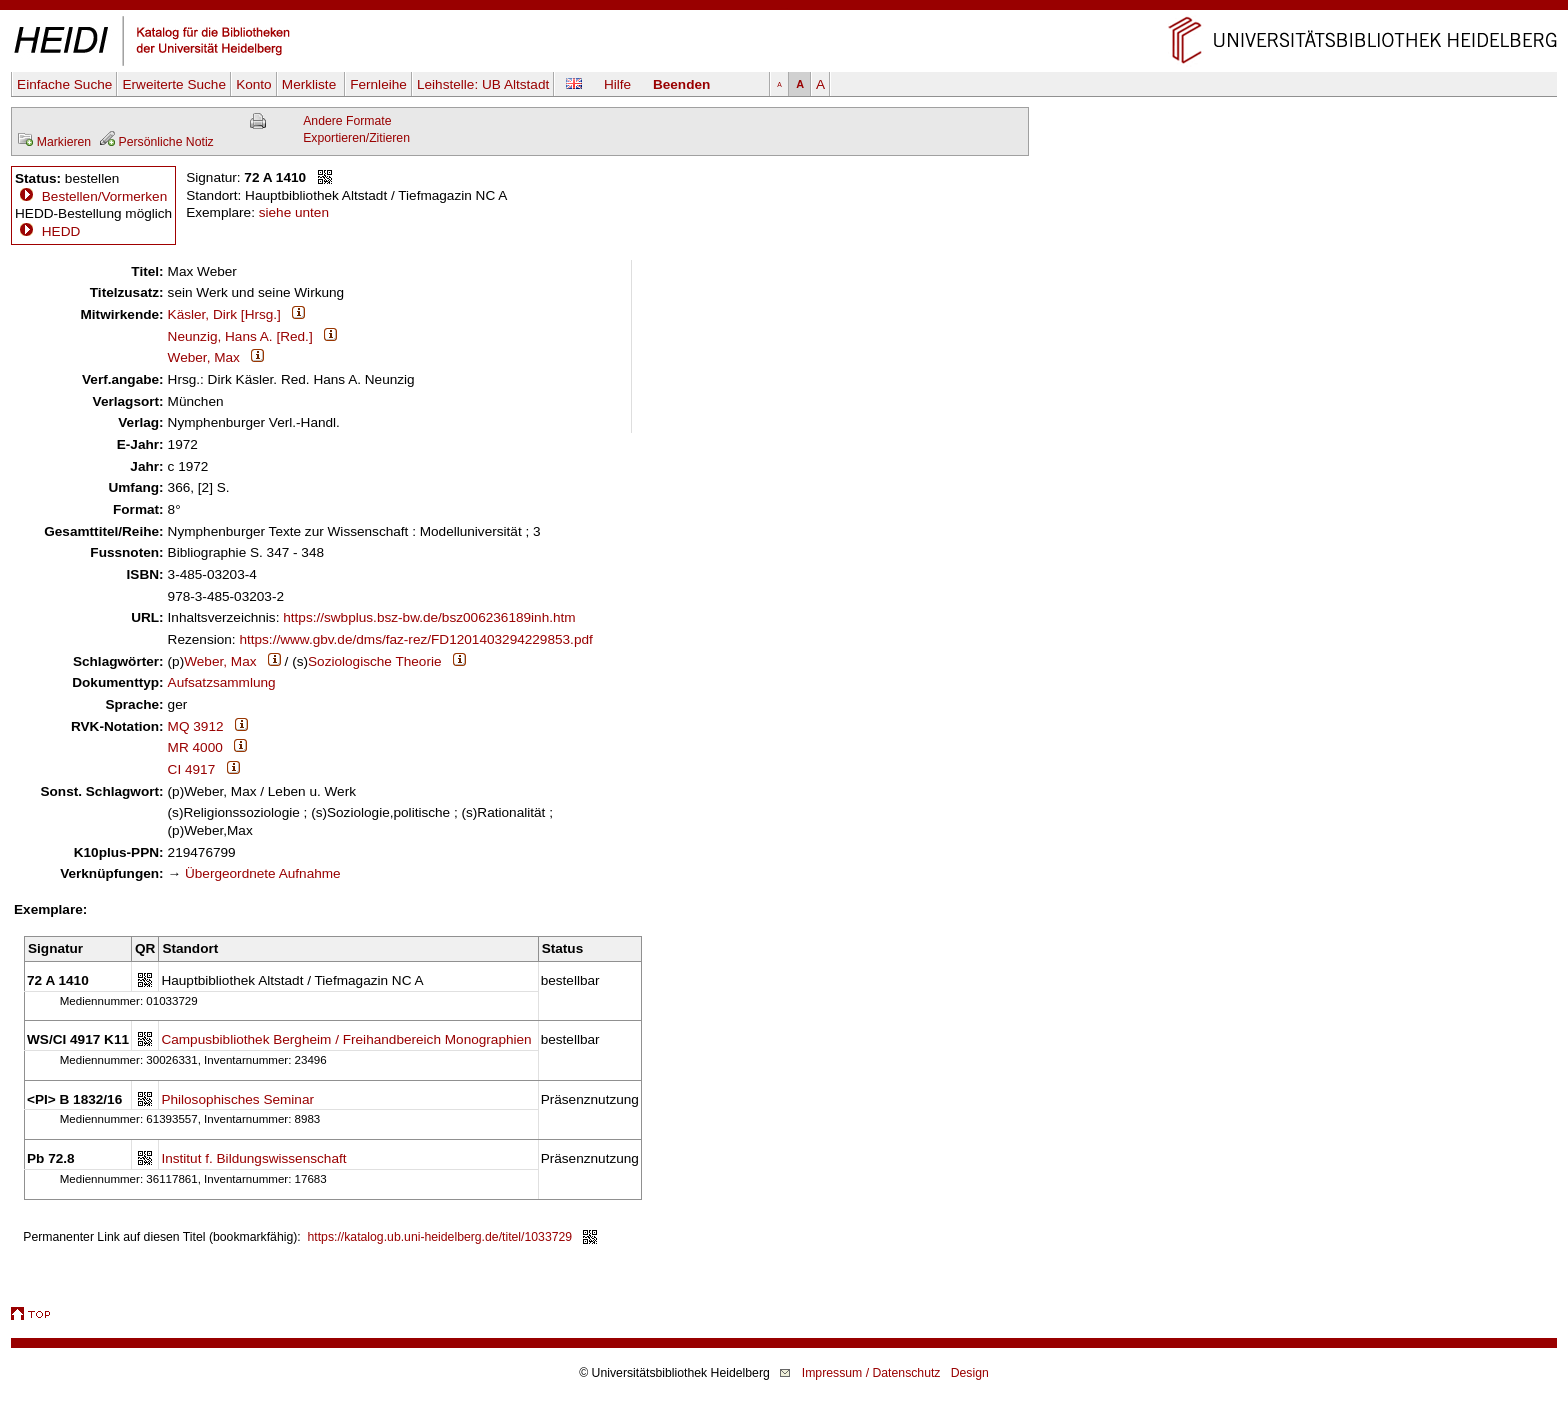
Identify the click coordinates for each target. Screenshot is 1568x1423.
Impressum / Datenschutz (871, 1373)
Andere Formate (347, 121)
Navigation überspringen (784, 8)
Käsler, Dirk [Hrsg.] (224, 314)
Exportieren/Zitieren (356, 138)
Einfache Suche (64, 84)
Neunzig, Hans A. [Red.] (240, 336)
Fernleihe (378, 84)
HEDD (47, 231)
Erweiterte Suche (174, 84)
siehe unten (294, 212)
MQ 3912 (196, 726)
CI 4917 (192, 769)
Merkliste (311, 84)
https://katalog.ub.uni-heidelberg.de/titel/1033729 (440, 1237)
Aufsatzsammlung (222, 682)
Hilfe (617, 84)
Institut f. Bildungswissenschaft (253, 1158)
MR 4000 (195, 747)
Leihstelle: (483, 84)
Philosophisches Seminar (237, 1099)
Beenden (681, 84)
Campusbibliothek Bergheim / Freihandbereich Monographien (346, 1039)
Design (970, 1373)
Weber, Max (204, 357)
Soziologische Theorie (375, 661)
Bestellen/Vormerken (104, 196)
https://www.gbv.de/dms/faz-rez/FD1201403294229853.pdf (415, 639)
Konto (254, 84)
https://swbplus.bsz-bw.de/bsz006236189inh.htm (429, 617)
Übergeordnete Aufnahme (263, 873)
